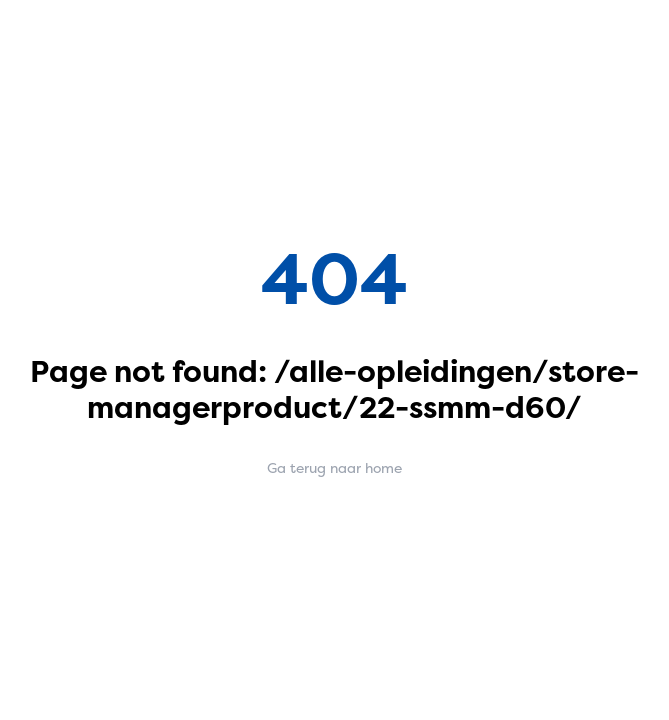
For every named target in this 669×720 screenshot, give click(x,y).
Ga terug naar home (334, 467)
